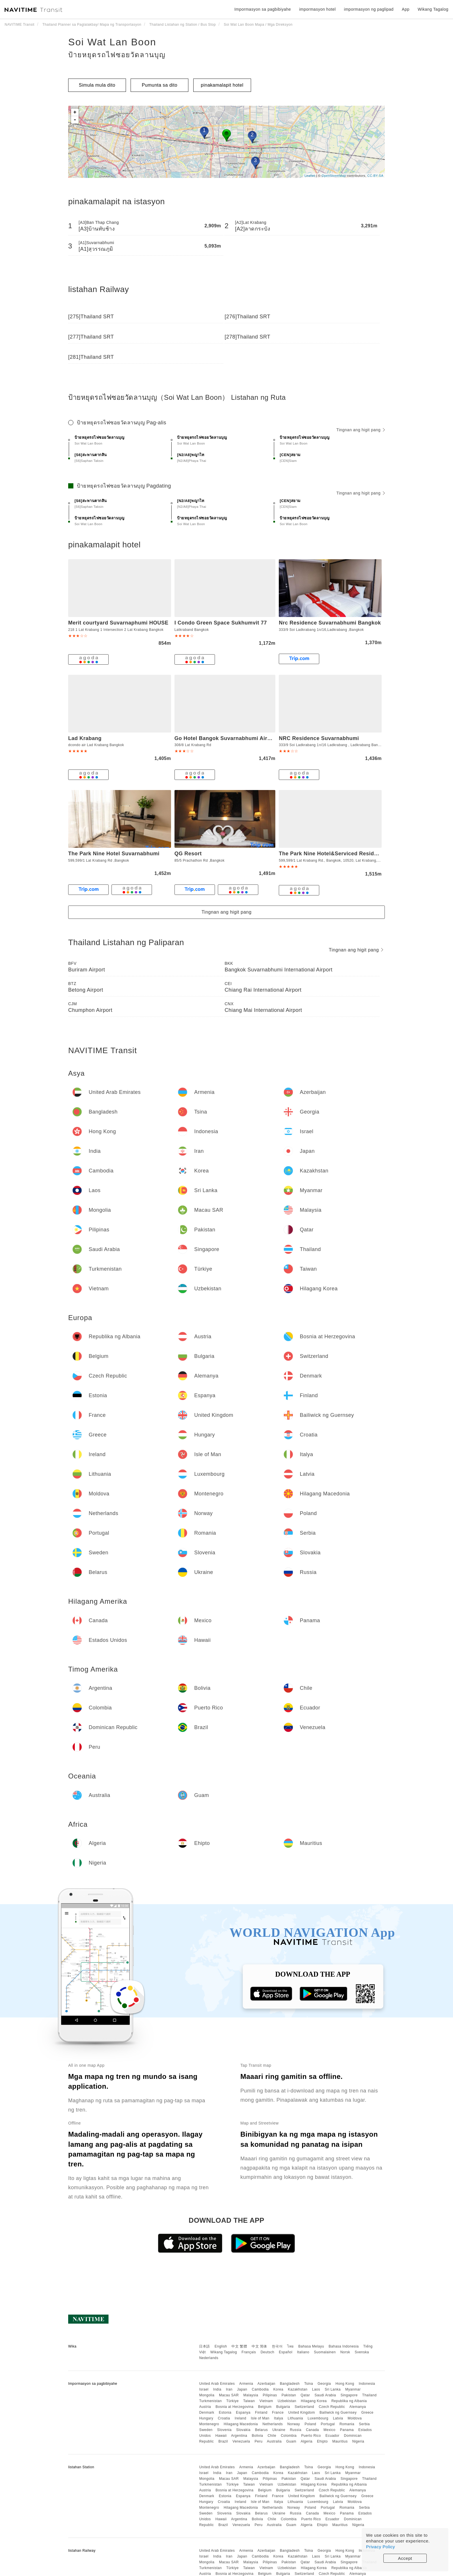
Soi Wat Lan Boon (112, 41)
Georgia (324, 2384)
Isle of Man (260, 2418)
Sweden (205, 2430)
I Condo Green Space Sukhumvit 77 (220, 623)
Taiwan (249, 2401)
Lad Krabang (85, 738)
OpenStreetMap (334, 175)
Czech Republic (332, 2407)
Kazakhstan (297, 2389)
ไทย (290, 2346)
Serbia (364, 2424)
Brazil (223, 2441)
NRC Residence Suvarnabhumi (319, 738)
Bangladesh (290, 2384)
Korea (278, 2389)
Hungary (206, 2418)
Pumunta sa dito (159, 85)
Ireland (240, 2418)
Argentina (239, 2436)
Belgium (265, 2407)
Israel (203, 2389)
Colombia (289, 2436)
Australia (274, 2441)
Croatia (224, 2418)
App (405, 9)
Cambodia (260, 2389)
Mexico (329, 2430)
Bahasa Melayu (311, 2346)
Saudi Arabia (325, 2395)
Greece (367, 2412)
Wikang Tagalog (223, 2352)
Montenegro (209, 2424)
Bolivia (257, 2436)
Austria (205, 2407)
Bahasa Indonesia (344, 2346)
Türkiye (232, 2401)
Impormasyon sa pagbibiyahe (262, 9)
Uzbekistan (287, 2401)
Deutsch (267, 2352)
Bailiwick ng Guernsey (338, 2412)
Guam (291, 2441)
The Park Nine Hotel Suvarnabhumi (113, 853)
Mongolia (206, 2395)
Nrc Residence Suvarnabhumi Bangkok (330, 623)
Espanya (243, 2412)
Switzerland (304, 2407)
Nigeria (358, 2441)
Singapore (349, 2395)
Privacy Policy (380, 2546)
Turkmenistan (210, 2401)
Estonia (225, 2412)
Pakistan (289, 2395)
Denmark (206, 2412)
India (217, 2389)
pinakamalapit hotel (222, 85)
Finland (261, 2412)
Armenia (246, 2384)
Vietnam (266, 2401)
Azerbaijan (266, 2384)
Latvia (338, 2418)
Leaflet (310, 175)
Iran (229, 2389)
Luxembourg (318, 2418)
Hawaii (221, 2436)
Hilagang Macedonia (241, 2424)
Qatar (305, 2395)
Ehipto (322, 2441)
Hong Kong (344, 2384)
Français (249, 2352)
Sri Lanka (333, 2389)
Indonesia (367, 2384)
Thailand (369, 2395)
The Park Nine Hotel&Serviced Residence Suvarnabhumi (352, 853)
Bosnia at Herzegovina (234, 2407)
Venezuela (241, 2441)
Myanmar (353, 2389)
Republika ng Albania (349, 2401)
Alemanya (357, 2407)
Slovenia (224, 2430)
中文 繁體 (239, 2346)
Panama (347, 2430)
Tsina (308, 2384)
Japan (242, 2389)
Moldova (355, 2418)
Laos (316, 2389)
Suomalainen (325, 2352)
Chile (272, 2436)
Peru (258, 2441)
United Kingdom (301, 2412)
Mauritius (340, 2441)
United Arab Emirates (217, 2384)
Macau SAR (229, 2395)
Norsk (345, 2352)
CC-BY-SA (375, 175)
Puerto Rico (311, 2436)
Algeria (307, 2441)
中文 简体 (259, 2346)
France (278, 2412)
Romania (346, 2424)
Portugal (328, 2424)
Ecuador (332, 2436)
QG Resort (188, 853)
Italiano (303, 2352)
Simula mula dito (97, 85)
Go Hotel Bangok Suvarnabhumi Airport (226, 738)
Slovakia (243, 2430)
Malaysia (250, 2395)
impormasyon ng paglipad (369, 9)
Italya (278, 2418)
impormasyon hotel (317, 9)
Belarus (261, 2430)
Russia (295, 2430)
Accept (405, 2558)
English (221, 2346)
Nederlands (208, 2358)
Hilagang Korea (314, 2401)
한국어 (277, 2346)
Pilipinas (270, 2395)
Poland (310, 2424)
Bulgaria (283, 2407)
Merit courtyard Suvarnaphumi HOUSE (118, 623)
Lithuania (295, 2418)
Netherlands (273, 2424)
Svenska (362, 2352)
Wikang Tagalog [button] (433, 9)
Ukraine (278, 2430)
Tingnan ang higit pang (360, 430)
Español (285, 2352)
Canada (312, 2430)
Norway (293, 2424)
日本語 (204, 2346)
